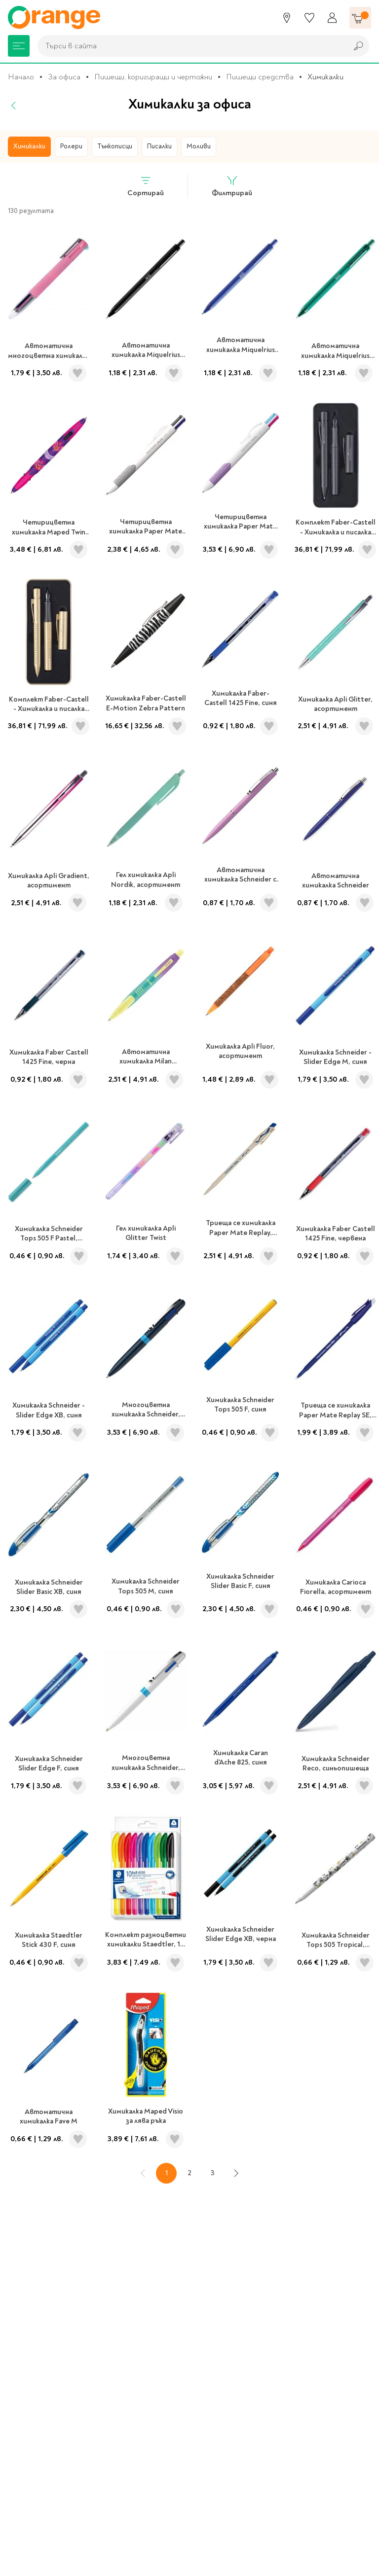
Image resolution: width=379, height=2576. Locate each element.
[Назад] (14, 105)
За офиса (64, 77)
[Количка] (360, 18)
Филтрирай (232, 186)
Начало (21, 77)
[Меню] (19, 46)
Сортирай (145, 186)
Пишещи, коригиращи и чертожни (153, 77)
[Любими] (309, 17)
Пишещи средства (260, 77)
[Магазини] (286, 17)
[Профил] (332, 17)
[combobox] (190, 46)
